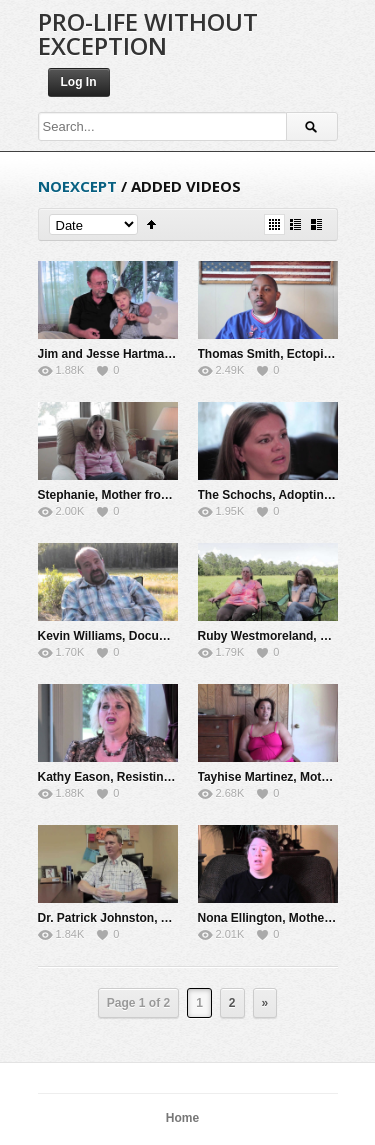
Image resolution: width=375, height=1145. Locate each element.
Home (182, 1118)
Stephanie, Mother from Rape (121, 495)
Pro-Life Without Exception (148, 33)
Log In (79, 82)
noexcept (77, 186)
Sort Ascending (151, 224)
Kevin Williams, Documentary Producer (150, 636)
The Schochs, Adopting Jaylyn (285, 495)
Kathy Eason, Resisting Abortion (131, 777)
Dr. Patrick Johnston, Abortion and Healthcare (169, 918)
